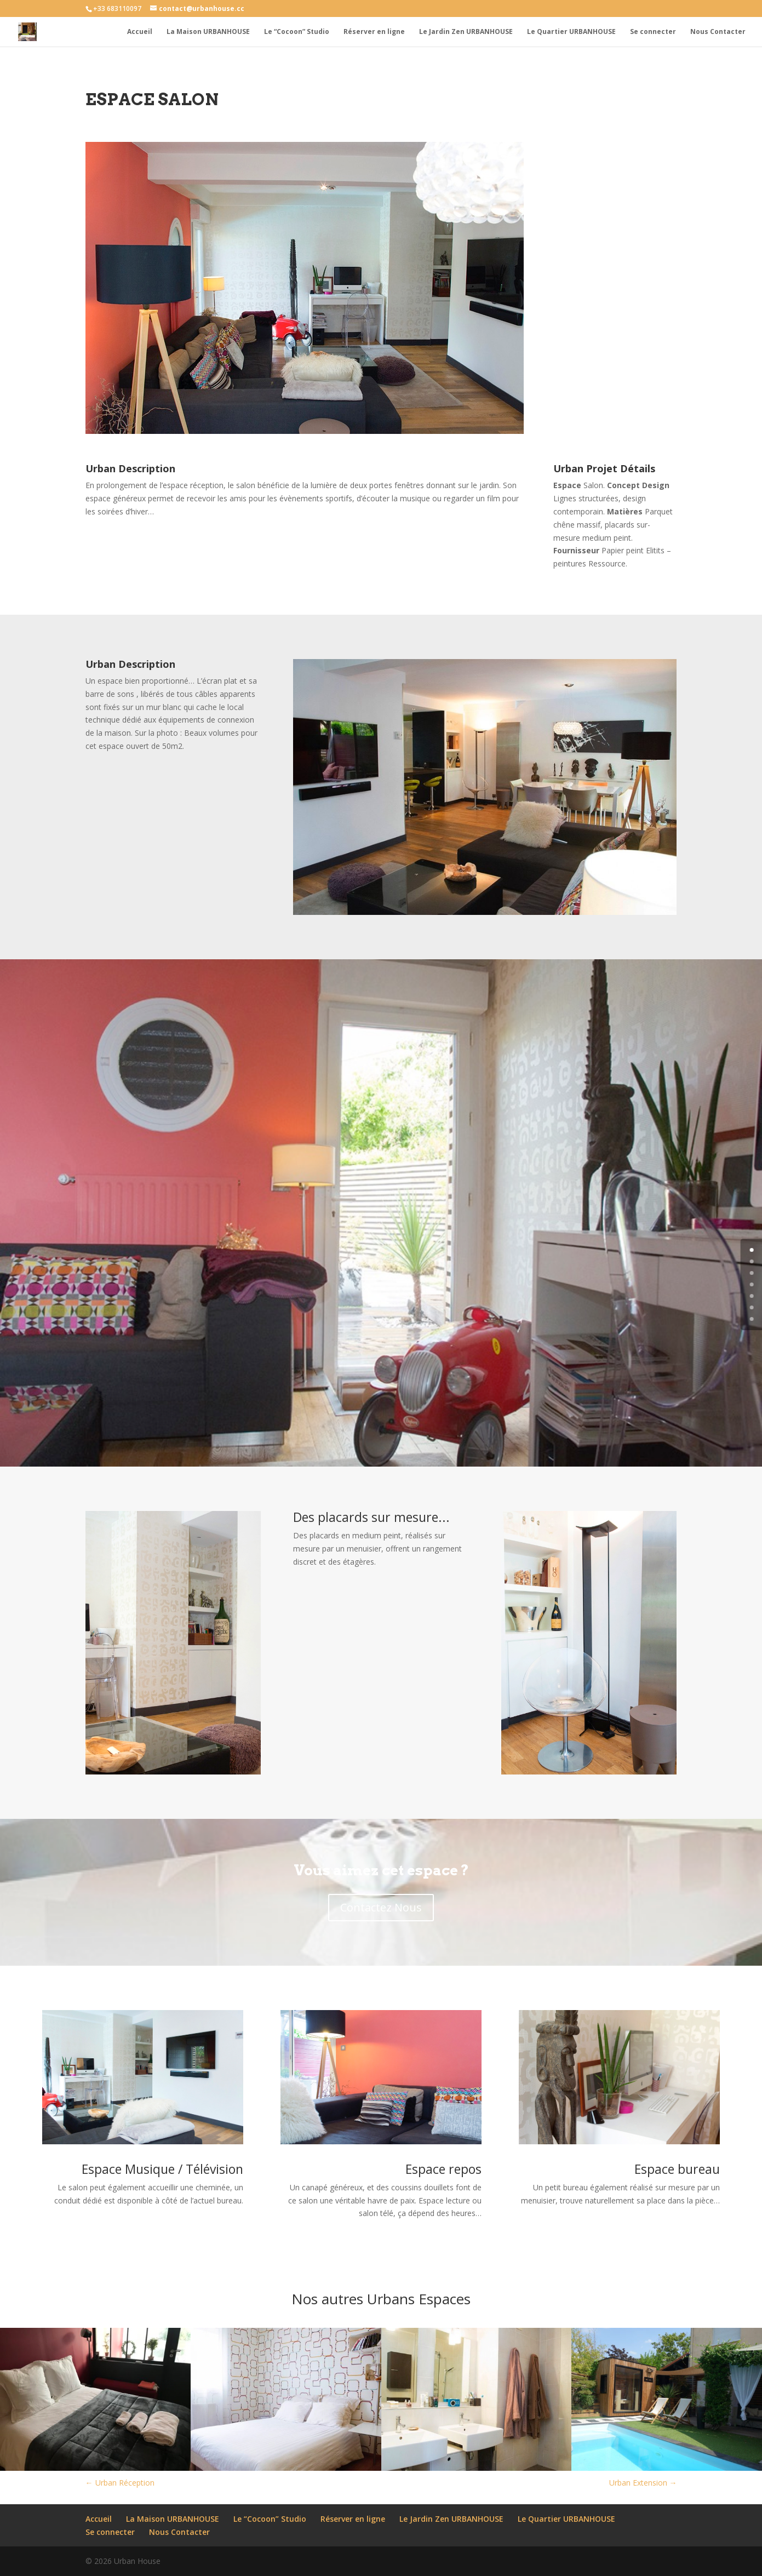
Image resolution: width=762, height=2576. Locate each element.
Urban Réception (119, 2482)
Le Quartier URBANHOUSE (571, 32)
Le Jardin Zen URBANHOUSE (466, 32)
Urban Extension (643, 2482)
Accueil (139, 32)
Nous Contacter (718, 32)
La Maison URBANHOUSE (208, 32)
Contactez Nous (381, 1907)
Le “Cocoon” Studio (296, 32)
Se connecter (653, 32)
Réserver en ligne (374, 32)
